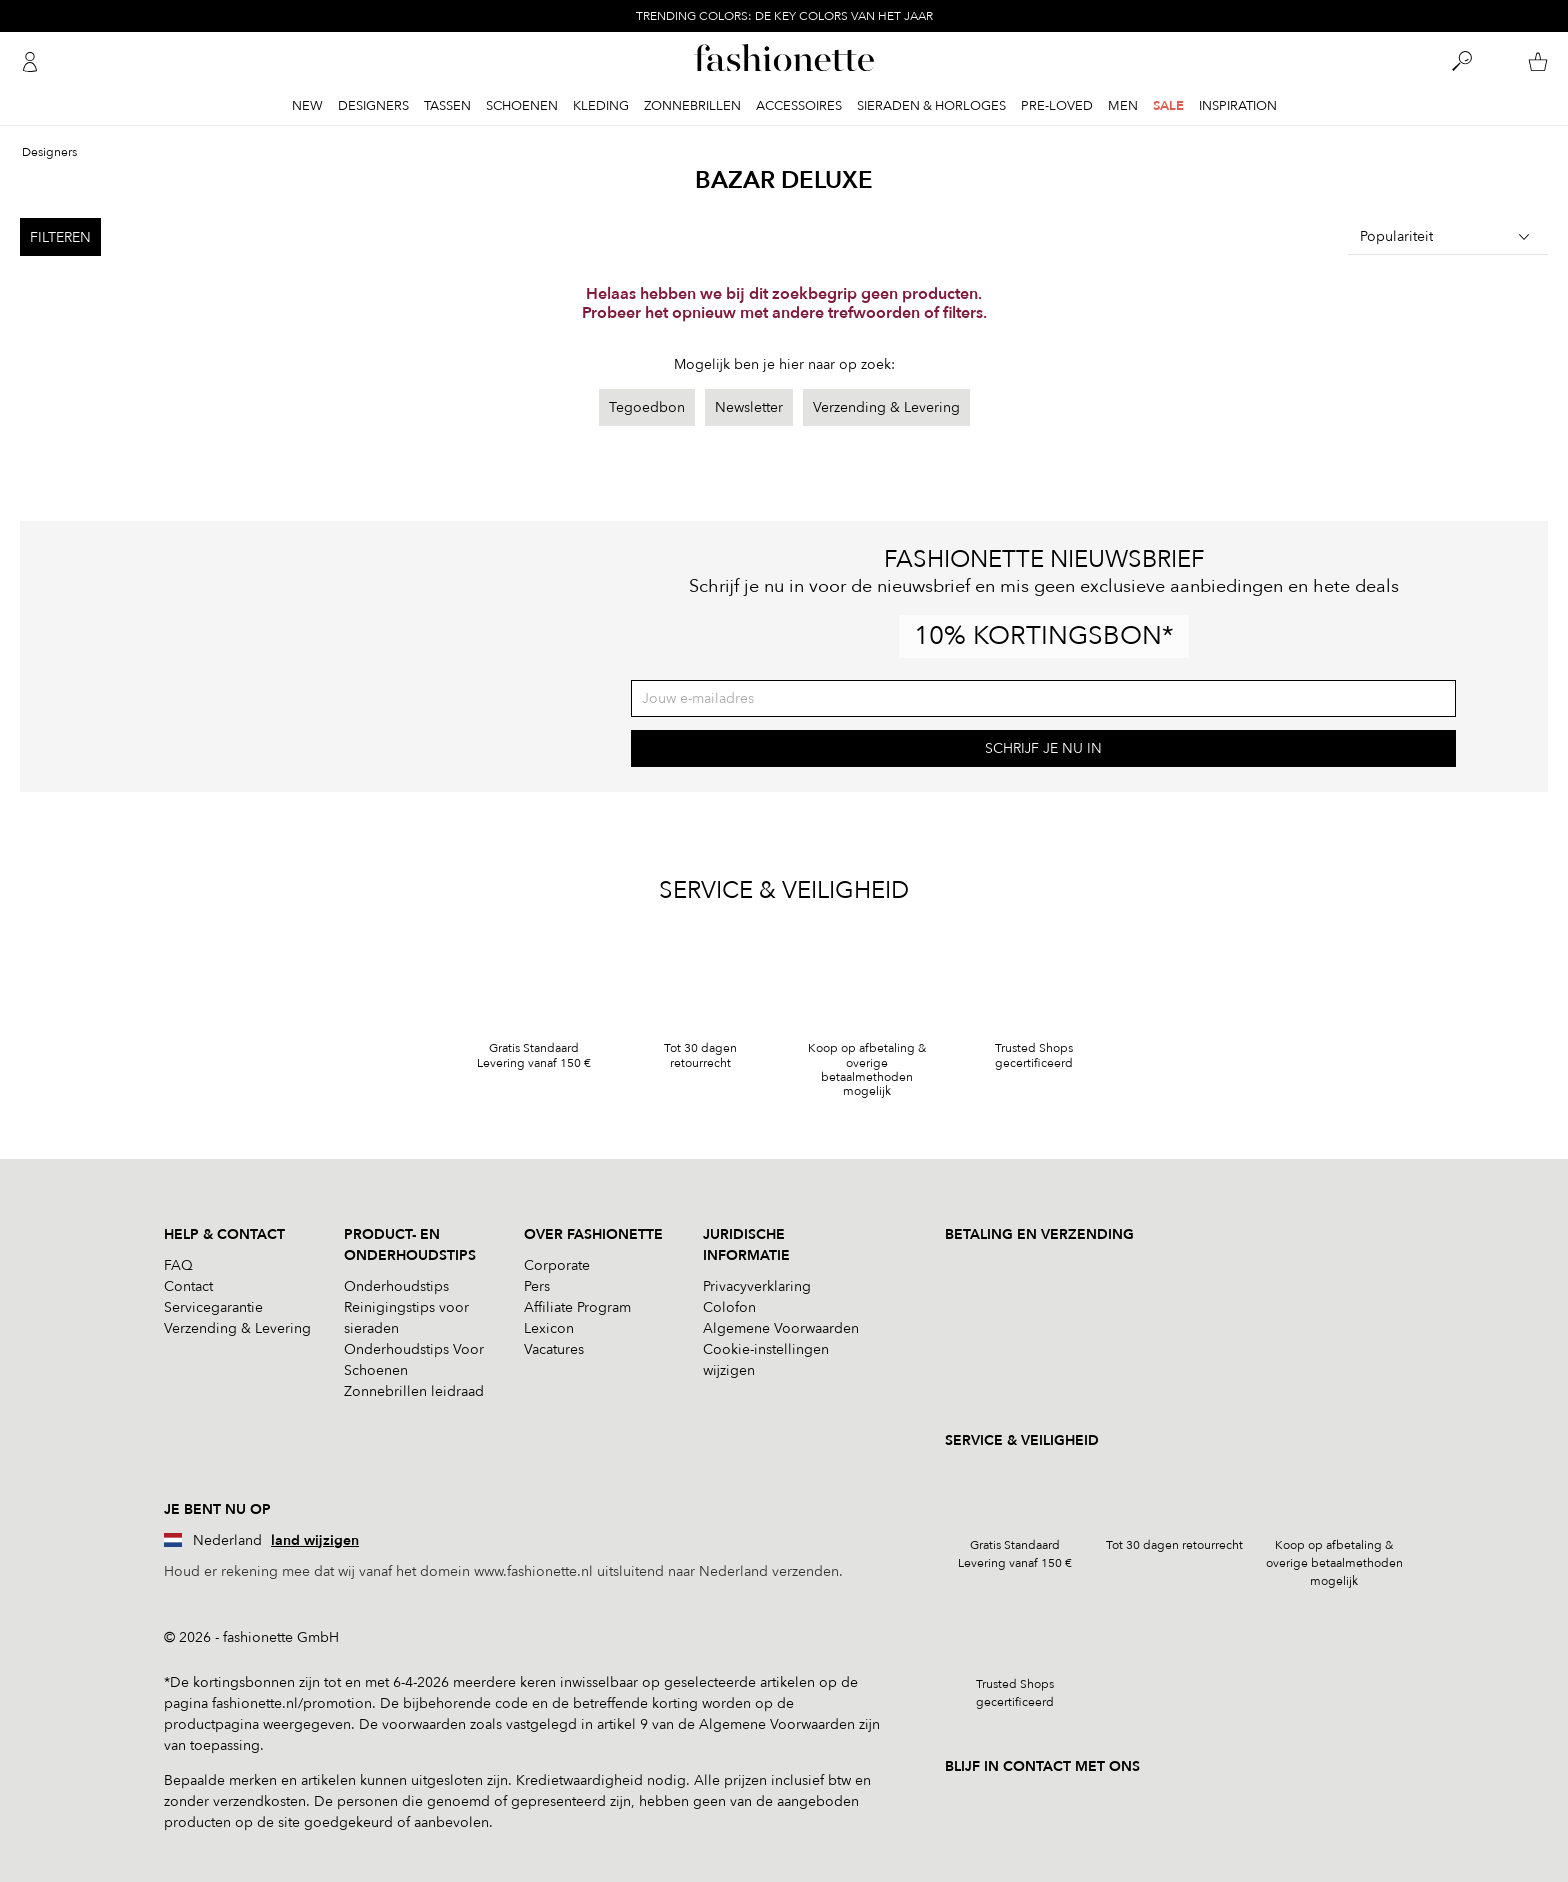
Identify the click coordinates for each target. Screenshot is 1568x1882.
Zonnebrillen (692, 106)
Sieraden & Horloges (931, 106)
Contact (188, 1286)
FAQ (178, 1265)
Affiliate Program (577, 1307)
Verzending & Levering (886, 407)
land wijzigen (315, 1540)
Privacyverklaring (757, 1286)
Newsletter (749, 407)
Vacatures (554, 1349)
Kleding (601, 106)
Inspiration (1238, 106)
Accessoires (799, 106)
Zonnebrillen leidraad (414, 1391)
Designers (373, 106)
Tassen (447, 106)
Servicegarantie (213, 1307)
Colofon (729, 1307)
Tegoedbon (647, 407)
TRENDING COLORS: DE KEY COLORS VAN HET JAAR (784, 16)
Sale (1168, 106)
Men (1123, 106)
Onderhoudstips (396, 1286)
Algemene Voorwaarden (781, 1328)
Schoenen (522, 106)
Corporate (557, 1265)
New (307, 106)
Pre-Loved (1057, 106)
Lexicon (549, 1328)
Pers (537, 1286)
